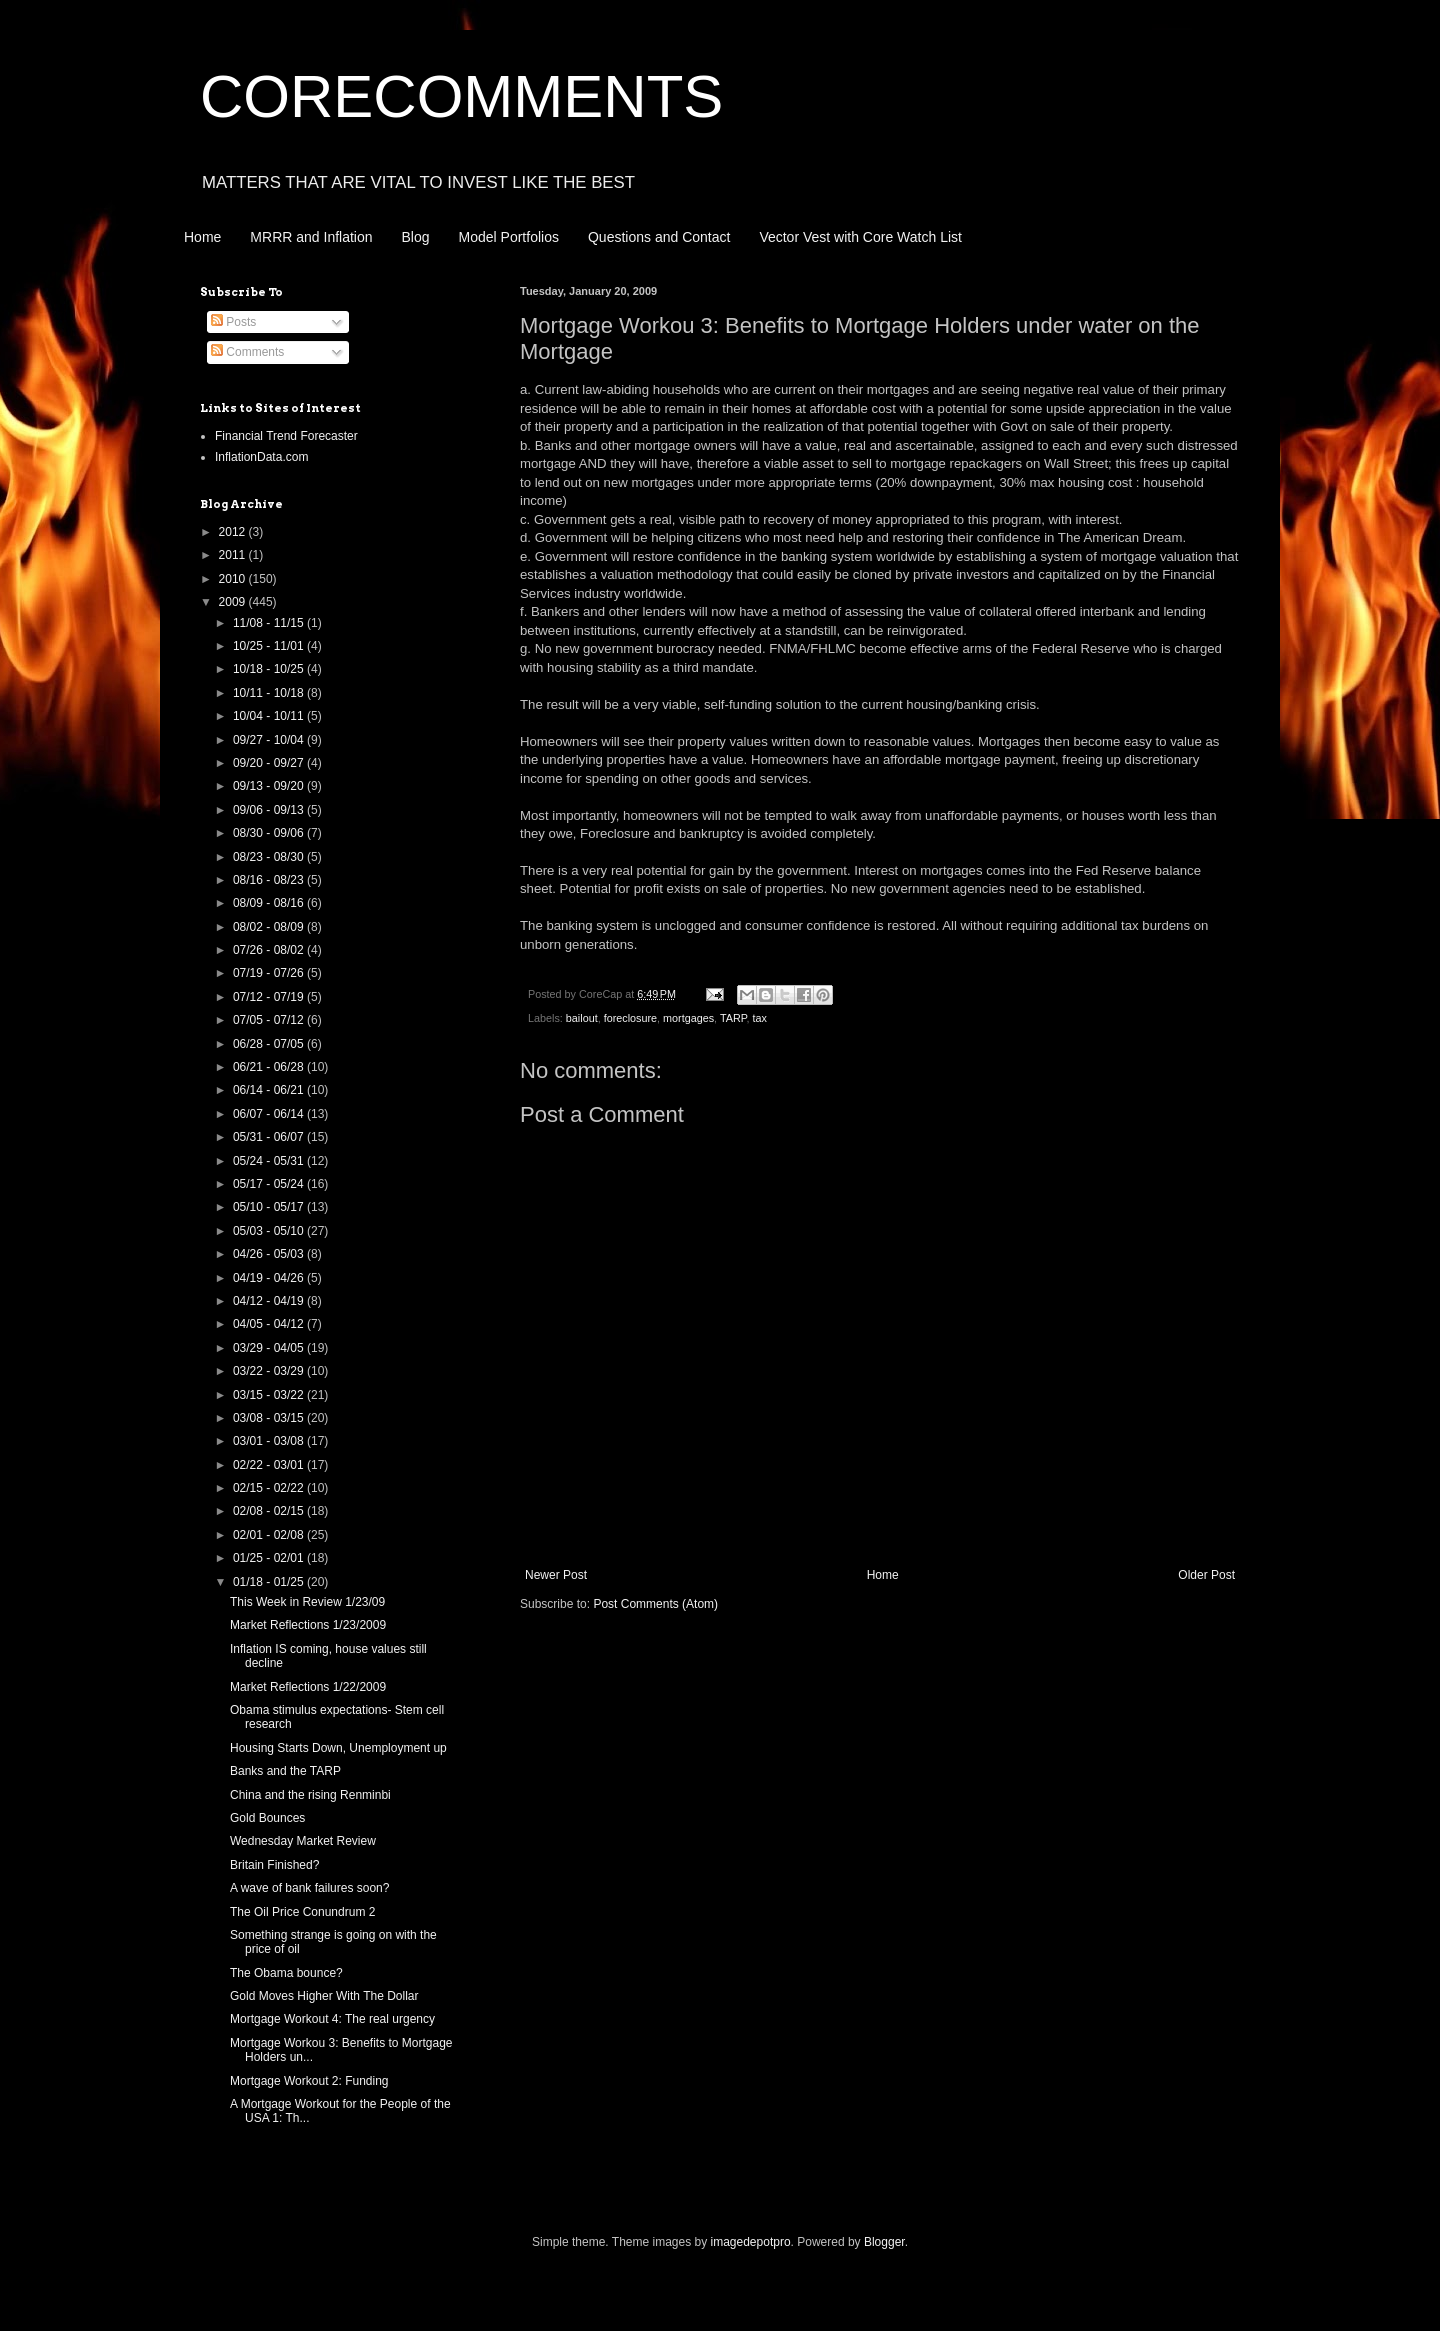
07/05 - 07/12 (270, 1020)
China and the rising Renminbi (310, 1795)
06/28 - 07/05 (270, 1044)
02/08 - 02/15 (270, 1511)
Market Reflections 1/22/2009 (308, 1687)
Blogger (884, 2242)
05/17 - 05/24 (270, 1184)
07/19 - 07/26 (270, 973)
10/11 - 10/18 (270, 693)
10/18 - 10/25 (270, 669)
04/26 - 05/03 (270, 1254)
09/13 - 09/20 (270, 786)
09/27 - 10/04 (270, 740)
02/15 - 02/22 (270, 1488)
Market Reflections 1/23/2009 (308, 1625)
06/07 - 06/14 (270, 1114)
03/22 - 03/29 (270, 1371)
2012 (234, 532)
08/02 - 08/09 (270, 927)
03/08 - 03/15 (270, 1418)
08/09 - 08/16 (270, 903)
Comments (247, 352)
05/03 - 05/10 (270, 1231)
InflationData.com (261, 457)
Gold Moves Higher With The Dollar (324, 1996)
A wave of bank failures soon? (309, 1888)
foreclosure (630, 1018)
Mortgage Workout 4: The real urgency (332, 2019)
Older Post (1206, 1575)
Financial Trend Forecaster (286, 436)
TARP (733, 1018)
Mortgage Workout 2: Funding (309, 2081)
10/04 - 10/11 (270, 716)
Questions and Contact (659, 237)
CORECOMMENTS (461, 96)
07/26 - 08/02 (270, 950)
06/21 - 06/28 (270, 1067)
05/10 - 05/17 (270, 1207)
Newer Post (556, 1575)
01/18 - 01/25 (270, 1582)
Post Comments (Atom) (655, 1604)
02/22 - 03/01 (270, 1465)
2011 (234, 555)
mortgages (688, 1018)
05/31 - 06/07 (270, 1137)
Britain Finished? (274, 1865)
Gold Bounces (267, 1818)
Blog (416, 237)
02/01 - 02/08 (270, 1535)
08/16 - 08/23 (270, 880)
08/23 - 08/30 (270, 857)
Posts (233, 322)
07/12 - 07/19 (270, 997)
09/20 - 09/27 (270, 763)
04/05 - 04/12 (270, 1324)
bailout (582, 1018)
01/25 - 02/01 (270, 1558)
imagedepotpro (751, 2242)
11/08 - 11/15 (270, 623)
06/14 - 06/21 (270, 1090)
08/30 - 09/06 (270, 833)
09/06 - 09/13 (270, 810)
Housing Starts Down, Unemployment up (338, 1748)
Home (202, 237)
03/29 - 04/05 (270, 1348)
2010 (234, 579)
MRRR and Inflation (311, 237)
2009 (234, 602)
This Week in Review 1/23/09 (307, 1602)
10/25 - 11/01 (270, 646)
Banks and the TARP (285, 1771)
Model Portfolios (509, 237)
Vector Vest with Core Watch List (860, 237)
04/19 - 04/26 (270, 1278)
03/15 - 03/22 (270, 1395)
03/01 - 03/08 (270, 1441)
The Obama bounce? (286, 1973)
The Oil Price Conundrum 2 (302, 1912)
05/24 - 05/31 (270, 1161)
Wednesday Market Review (303, 1841)
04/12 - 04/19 (270, 1301)
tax (760, 1018)
